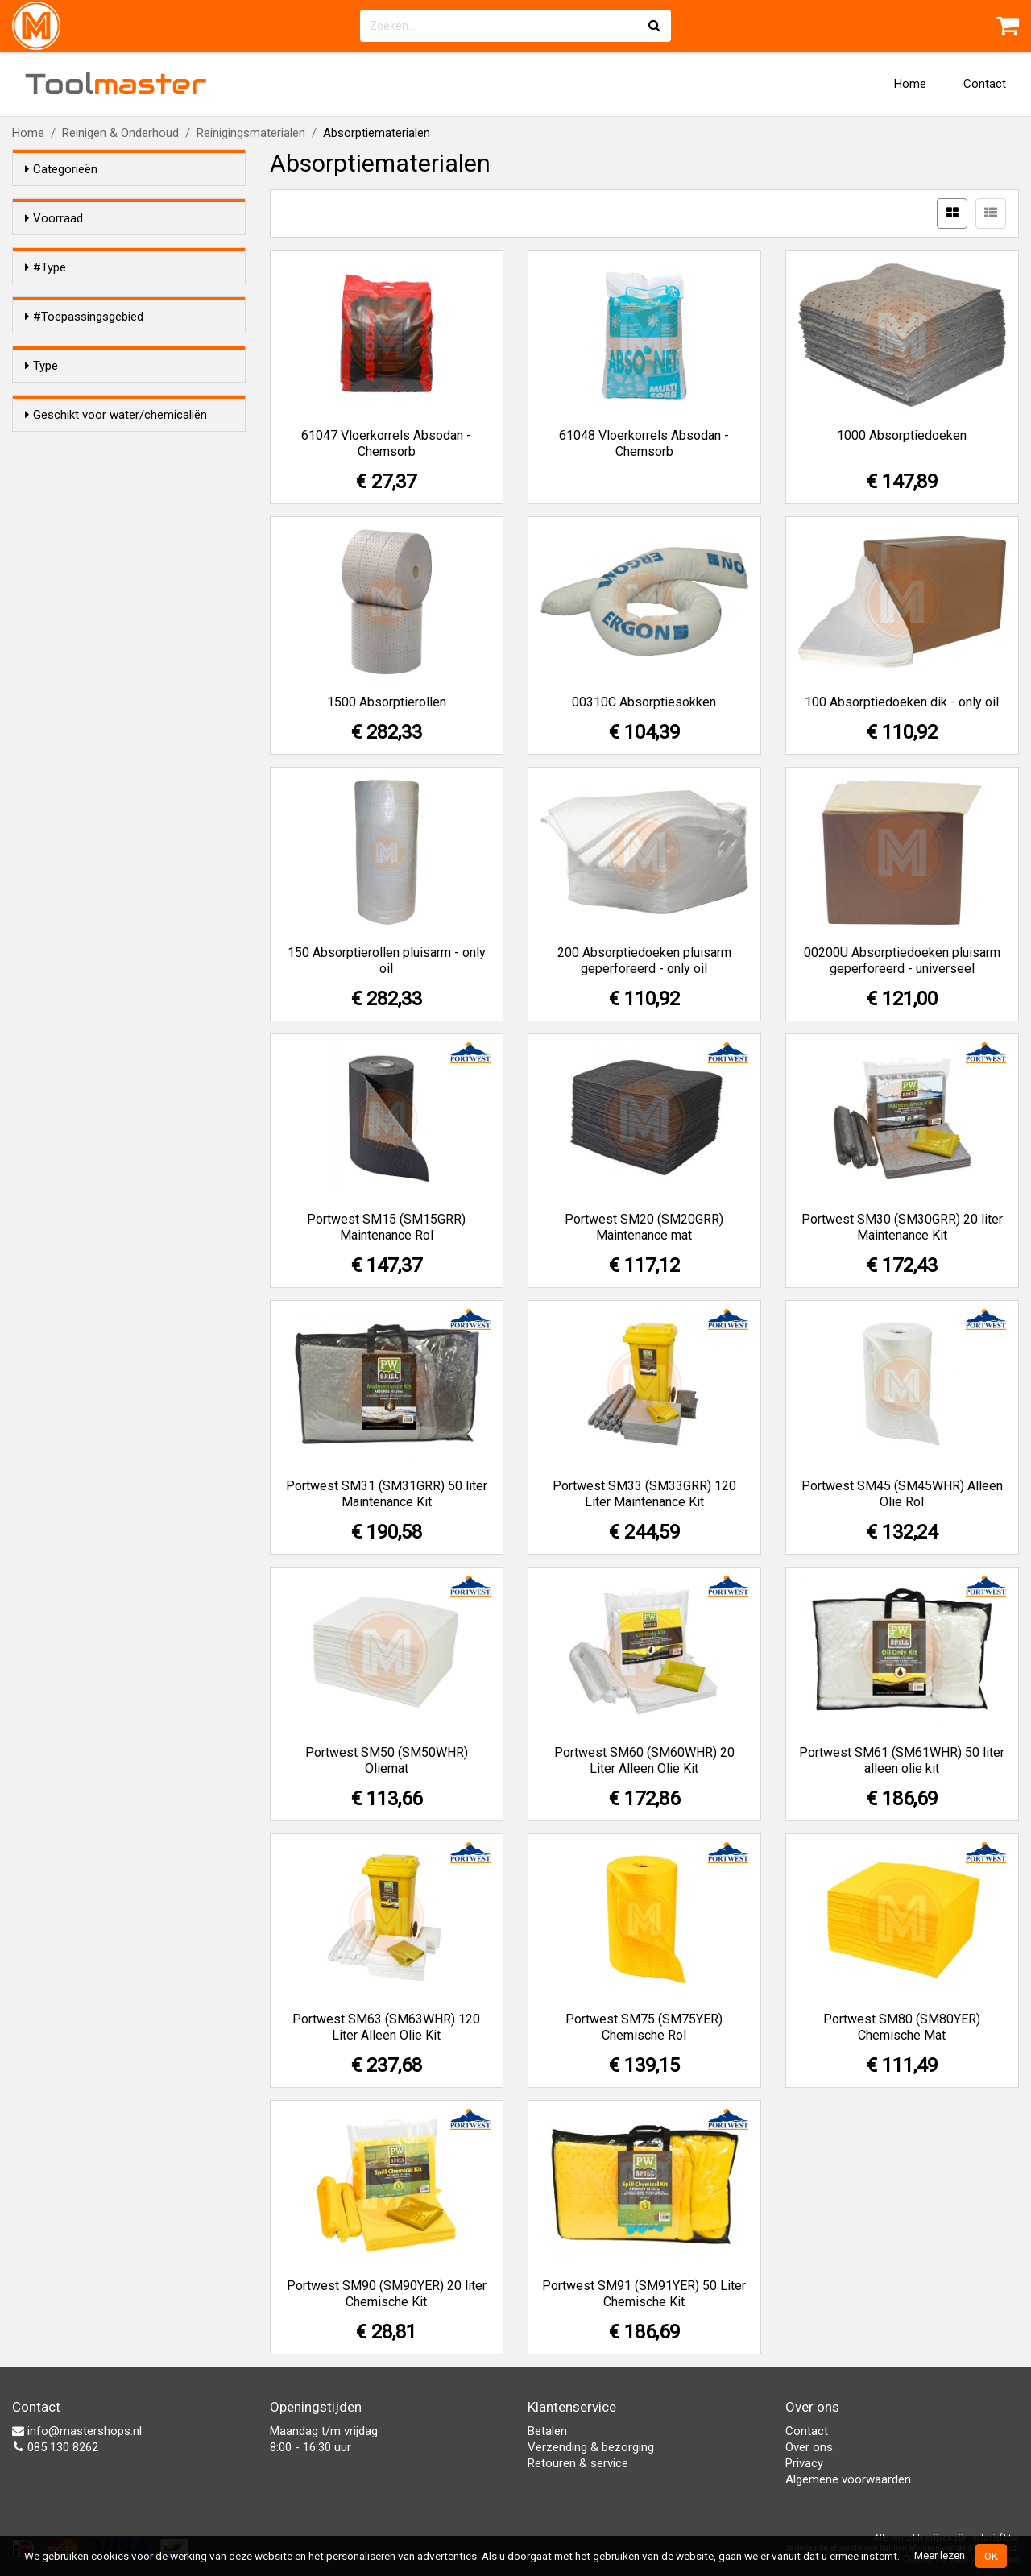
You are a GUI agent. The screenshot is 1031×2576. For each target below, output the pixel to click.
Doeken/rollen (94, 643)
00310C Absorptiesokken (644, 702)
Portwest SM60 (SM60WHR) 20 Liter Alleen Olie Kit (644, 1760)
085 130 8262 (55, 2447)
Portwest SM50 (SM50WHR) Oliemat (386, 1760)
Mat (67, 390)
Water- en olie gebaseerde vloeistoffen (118, 490)
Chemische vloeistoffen (121, 468)
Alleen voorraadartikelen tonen (129, 249)
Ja (63, 742)
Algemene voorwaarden (848, 2479)
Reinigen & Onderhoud (120, 133)
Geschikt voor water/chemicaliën (116, 711)
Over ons (809, 2447)
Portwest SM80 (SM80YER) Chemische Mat (901, 2027)
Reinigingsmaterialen (251, 133)
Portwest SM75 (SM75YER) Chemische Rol (644, 2027)
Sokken (76, 327)
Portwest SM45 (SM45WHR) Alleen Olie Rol (902, 1494)
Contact (984, 84)
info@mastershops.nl (77, 2431)
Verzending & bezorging (591, 2447)
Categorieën (61, 169)
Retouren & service (578, 2463)
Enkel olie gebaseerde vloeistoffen (140, 528)
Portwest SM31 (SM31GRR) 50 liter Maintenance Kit (386, 1494)
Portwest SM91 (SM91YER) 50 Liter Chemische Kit (644, 2293)
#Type (45, 296)
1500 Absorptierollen (386, 702)
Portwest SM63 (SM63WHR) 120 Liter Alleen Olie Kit (386, 2027)
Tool (116, 83)
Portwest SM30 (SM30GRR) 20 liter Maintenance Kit (902, 1227)
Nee (67, 763)
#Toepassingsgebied (84, 437)
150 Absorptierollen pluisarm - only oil (387, 960)
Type (41, 591)
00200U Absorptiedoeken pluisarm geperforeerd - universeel (902, 960)
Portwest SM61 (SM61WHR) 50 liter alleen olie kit (901, 1760)
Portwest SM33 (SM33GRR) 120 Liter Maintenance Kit (644, 1494)
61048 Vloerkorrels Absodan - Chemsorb (644, 443)
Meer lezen (939, 2555)
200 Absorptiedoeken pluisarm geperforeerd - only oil (644, 960)
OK (991, 2555)
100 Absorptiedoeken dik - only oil (902, 702)
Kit (64, 369)
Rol (65, 348)
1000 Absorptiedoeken (902, 435)
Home (910, 84)
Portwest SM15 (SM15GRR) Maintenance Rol (386, 1227)
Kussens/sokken (101, 663)
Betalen (547, 2431)
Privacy (804, 2463)
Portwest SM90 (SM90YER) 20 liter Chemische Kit (387, 2293)
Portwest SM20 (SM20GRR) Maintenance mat (644, 1227)
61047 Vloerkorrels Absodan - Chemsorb (386, 443)
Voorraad (54, 218)
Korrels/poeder (97, 622)
